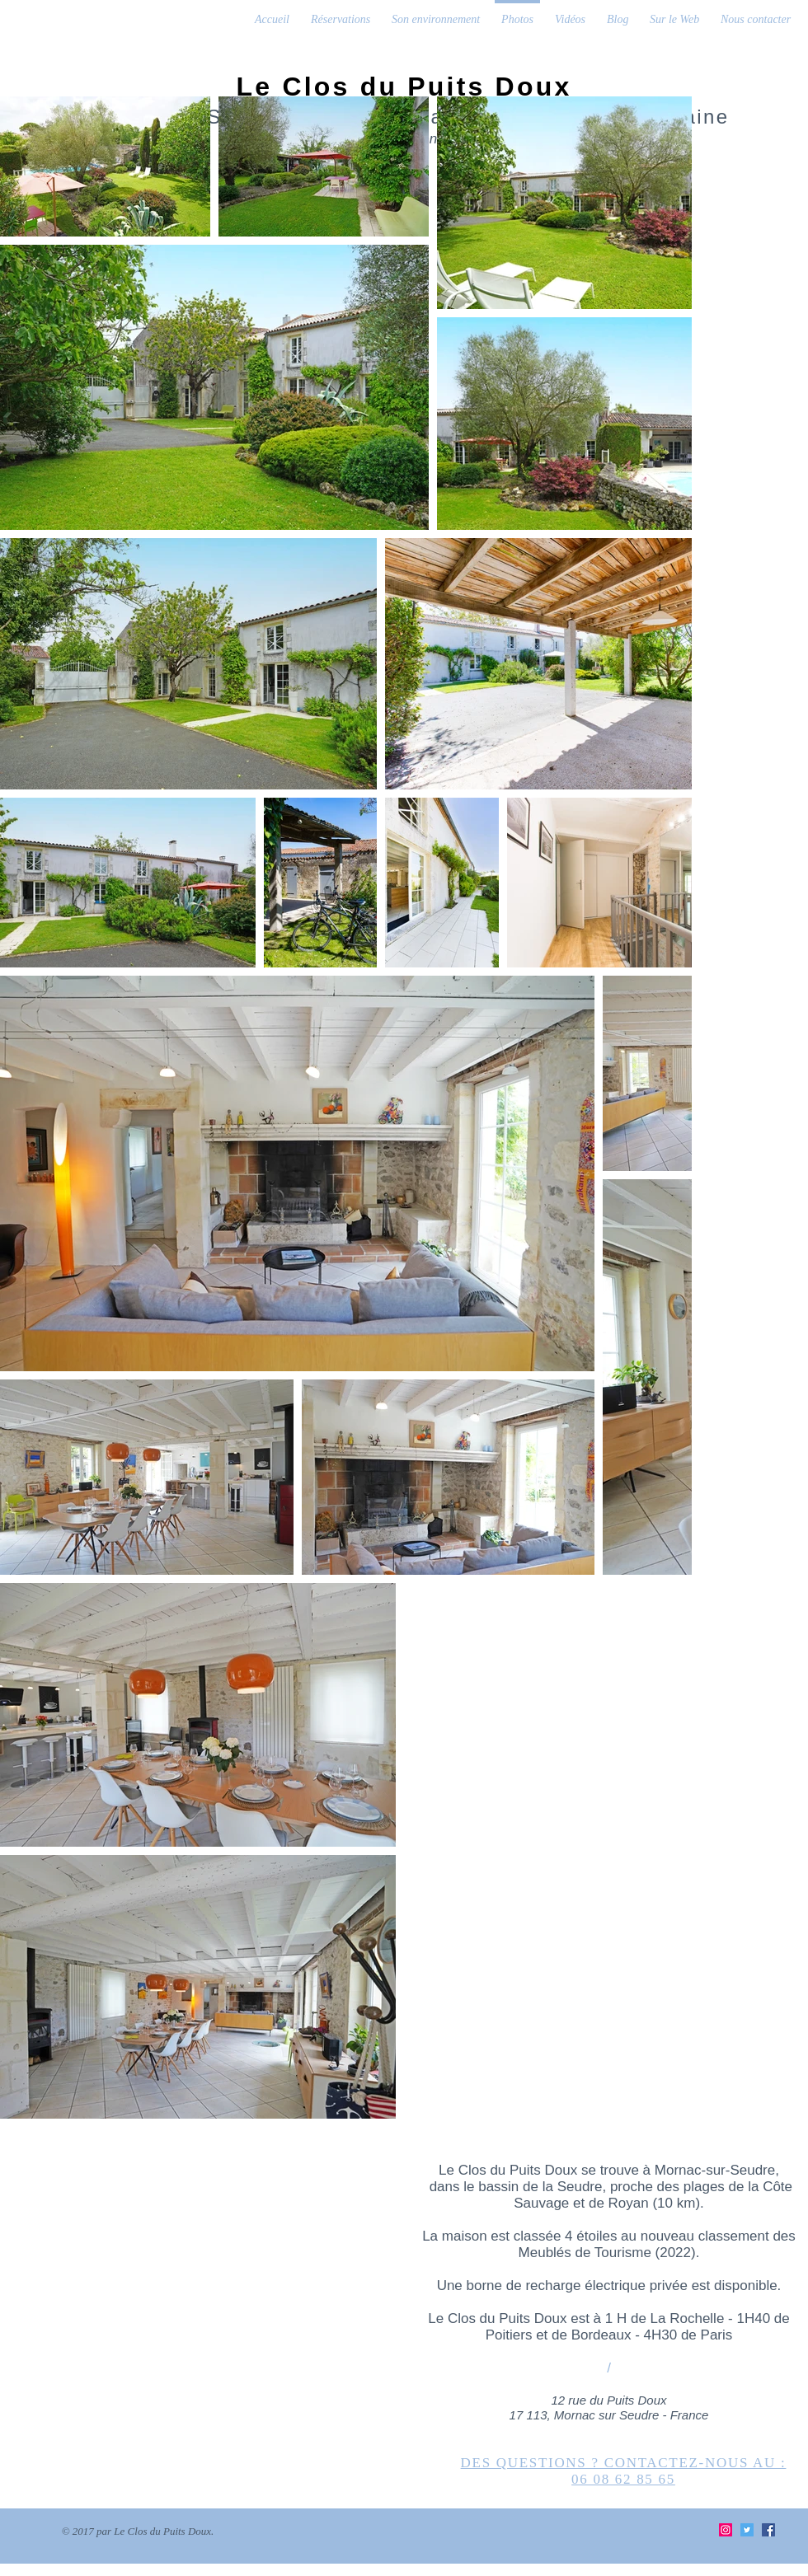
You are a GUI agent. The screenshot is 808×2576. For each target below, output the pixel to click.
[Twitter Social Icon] (747, 2529)
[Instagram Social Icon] (725, 2529)
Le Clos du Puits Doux (404, 86)
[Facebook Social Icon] (768, 2529)
